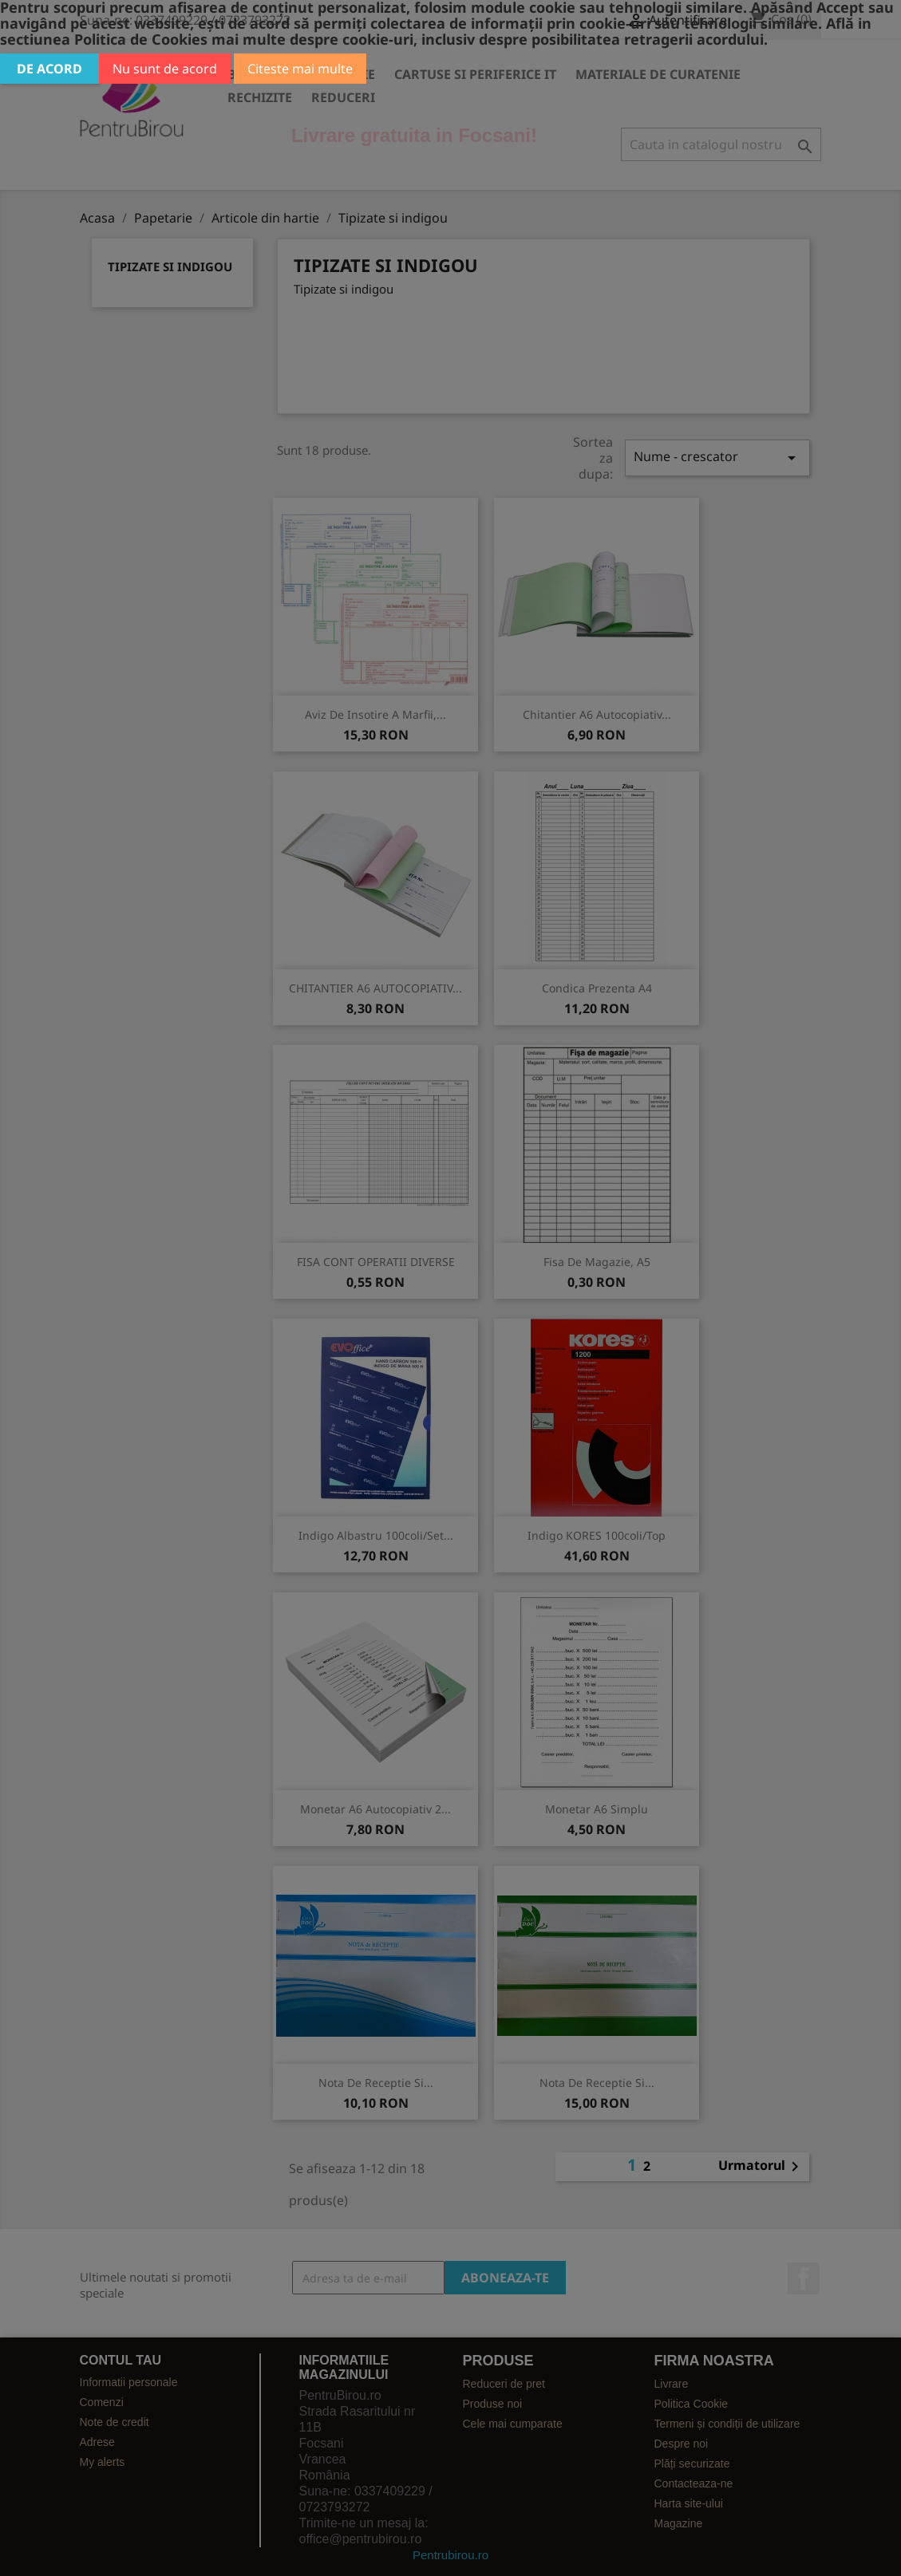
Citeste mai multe (300, 68)
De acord (49, 68)
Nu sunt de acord (165, 68)
